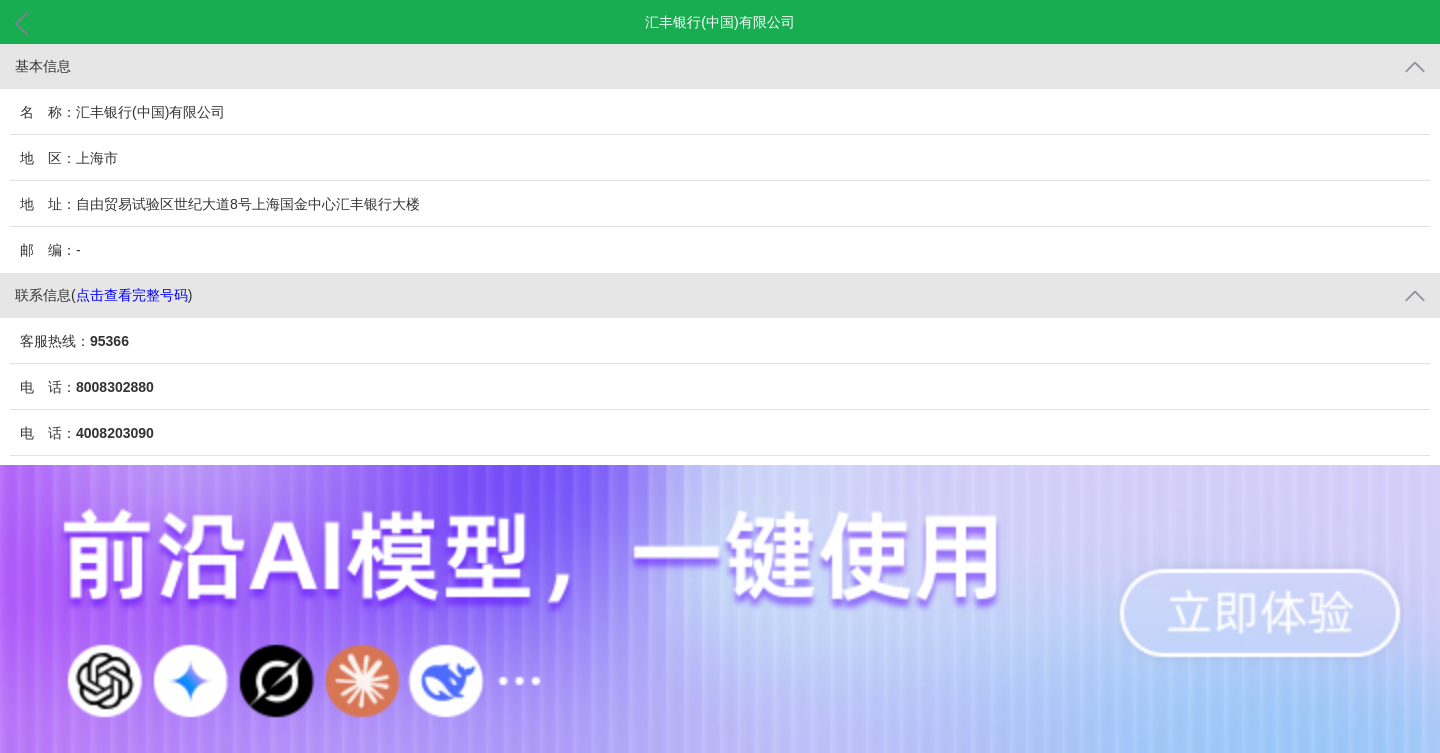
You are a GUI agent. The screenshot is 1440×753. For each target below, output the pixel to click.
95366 (109, 341)
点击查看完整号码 (132, 295)
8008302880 (115, 387)
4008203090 (115, 433)
